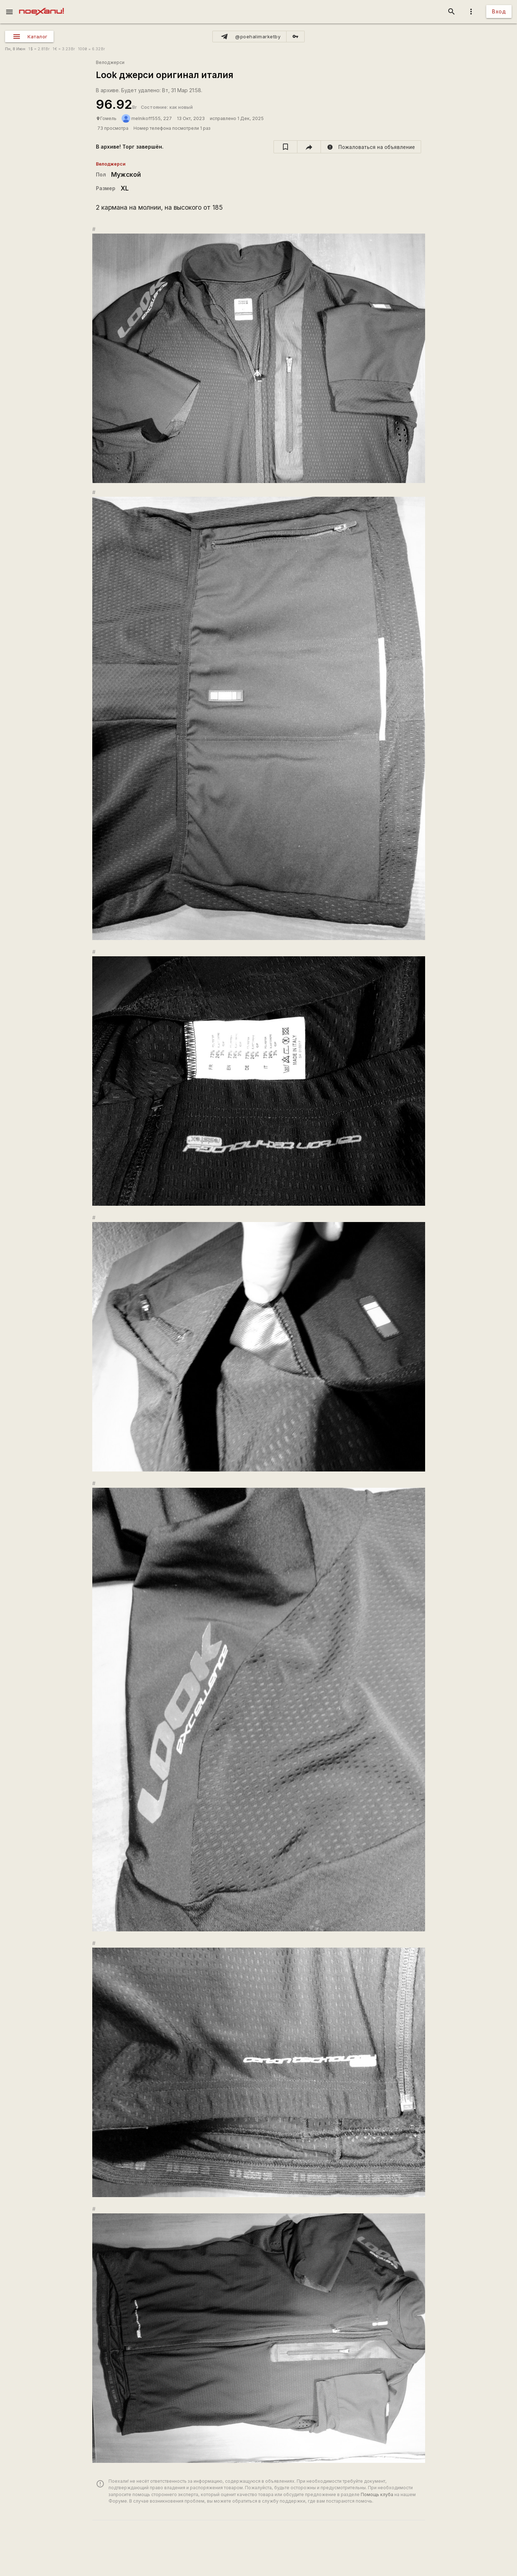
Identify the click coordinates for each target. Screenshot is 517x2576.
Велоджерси (110, 62)
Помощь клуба (377, 2494)
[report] (371, 146)
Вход (499, 11)
